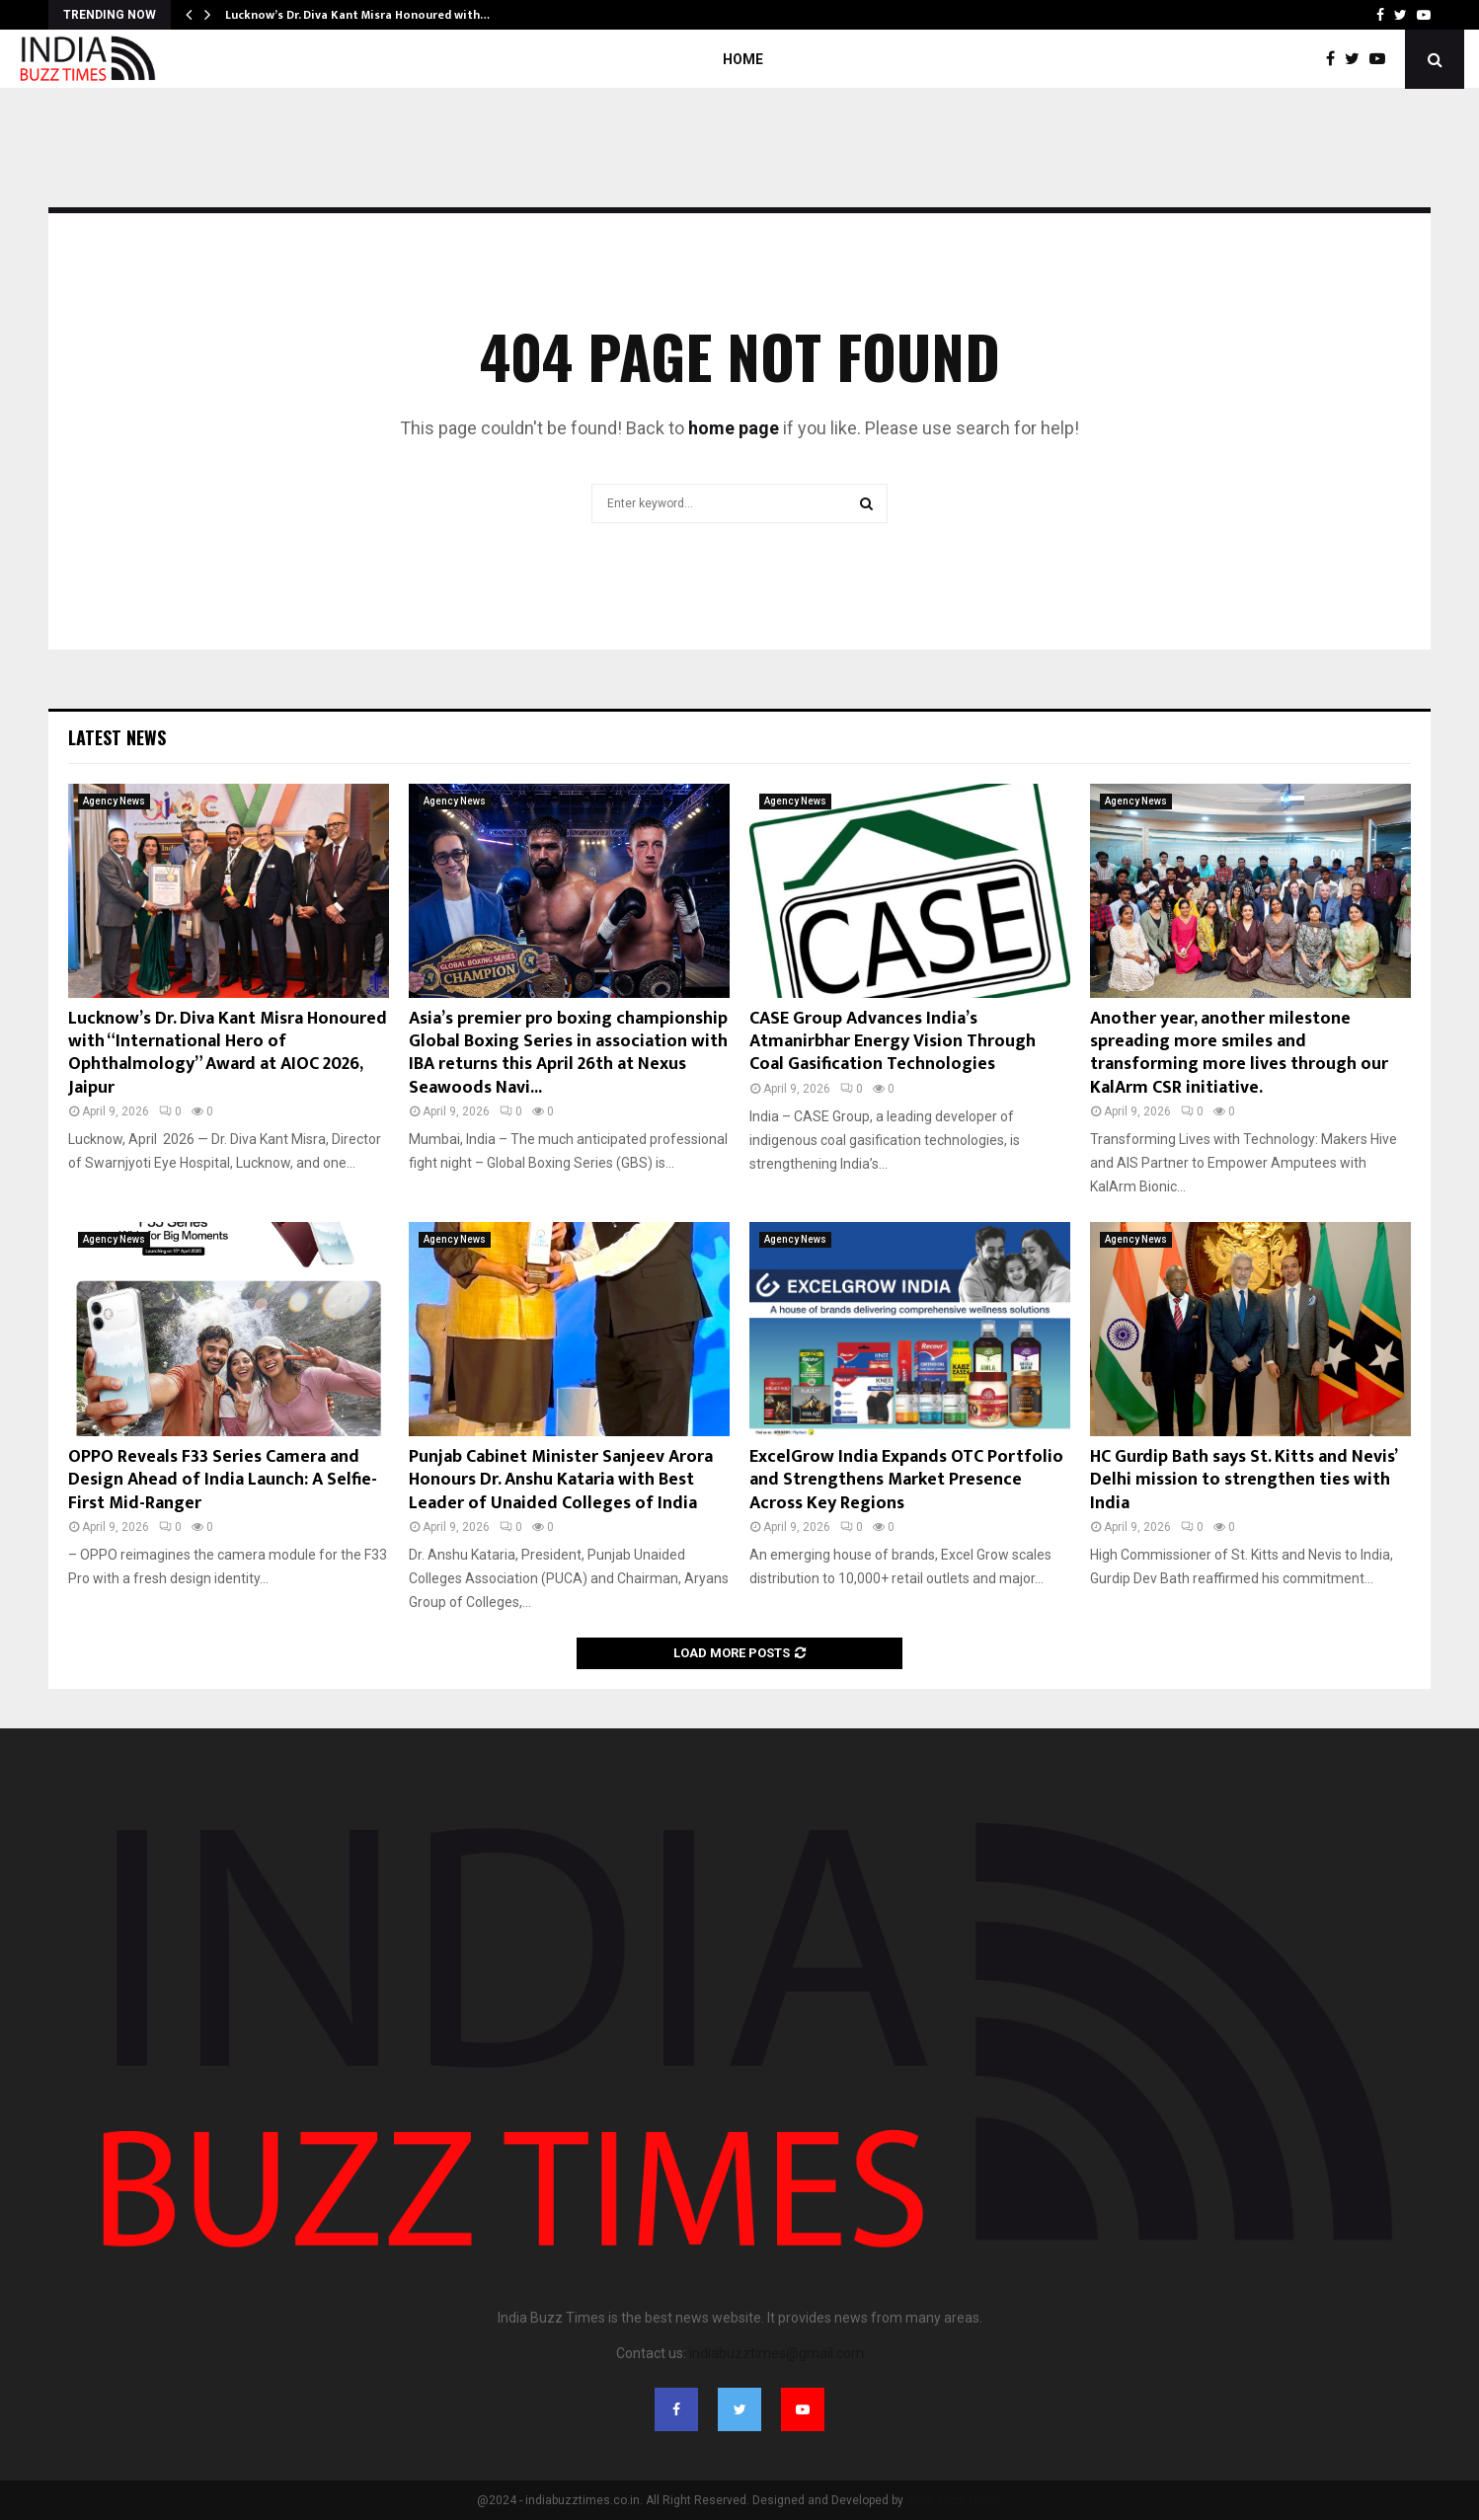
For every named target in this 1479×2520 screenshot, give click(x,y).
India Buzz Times (954, 2500)
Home (743, 59)
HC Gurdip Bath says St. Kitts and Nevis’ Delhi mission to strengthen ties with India (1243, 1480)
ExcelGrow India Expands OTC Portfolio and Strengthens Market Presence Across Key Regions (906, 1480)
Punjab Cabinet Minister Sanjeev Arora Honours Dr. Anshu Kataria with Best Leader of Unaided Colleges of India (561, 1480)
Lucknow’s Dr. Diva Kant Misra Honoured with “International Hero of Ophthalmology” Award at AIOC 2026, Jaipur (227, 1053)
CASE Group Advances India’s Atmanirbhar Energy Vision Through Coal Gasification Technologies (892, 1042)
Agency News (114, 801)
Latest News (117, 737)
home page (733, 428)
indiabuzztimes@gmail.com (776, 2353)
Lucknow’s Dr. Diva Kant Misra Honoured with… (357, 15)
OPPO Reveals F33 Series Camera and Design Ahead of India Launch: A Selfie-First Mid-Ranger (222, 1480)
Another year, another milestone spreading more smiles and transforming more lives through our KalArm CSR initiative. (1239, 1053)
